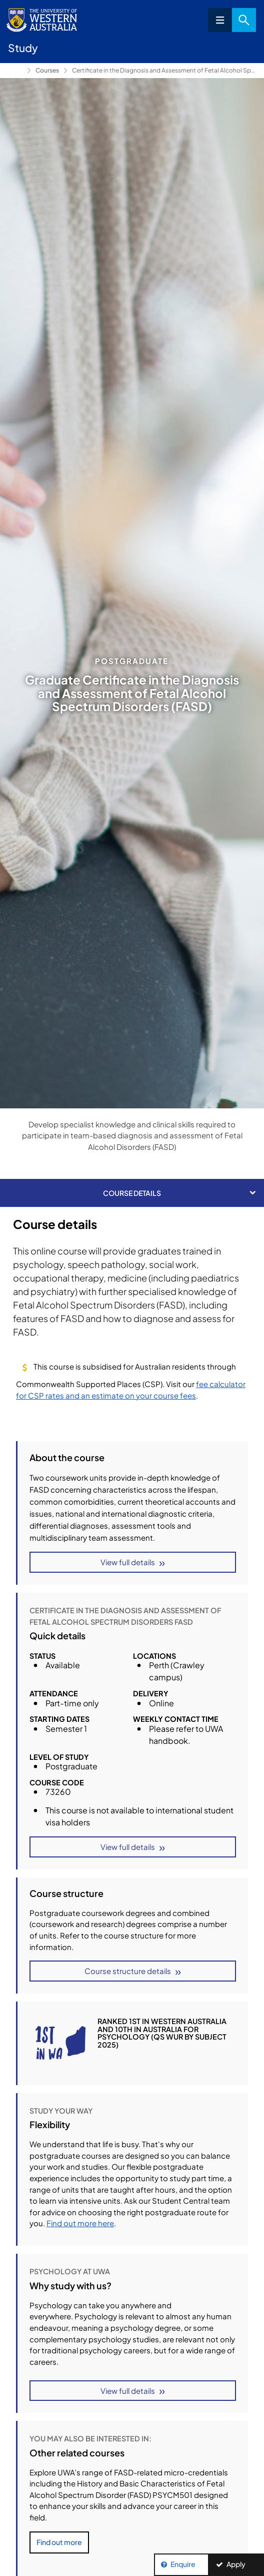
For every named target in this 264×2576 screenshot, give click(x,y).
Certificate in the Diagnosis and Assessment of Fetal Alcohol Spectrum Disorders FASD (164, 70)
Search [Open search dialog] (244, 20)
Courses (47, 70)
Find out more (59, 2541)
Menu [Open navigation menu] (220, 20)
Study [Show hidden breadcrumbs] (15, 70)
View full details (127, 1562)
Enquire (183, 2563)
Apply (236, 2563)
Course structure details (127, 1971)
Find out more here (80, 2223)
